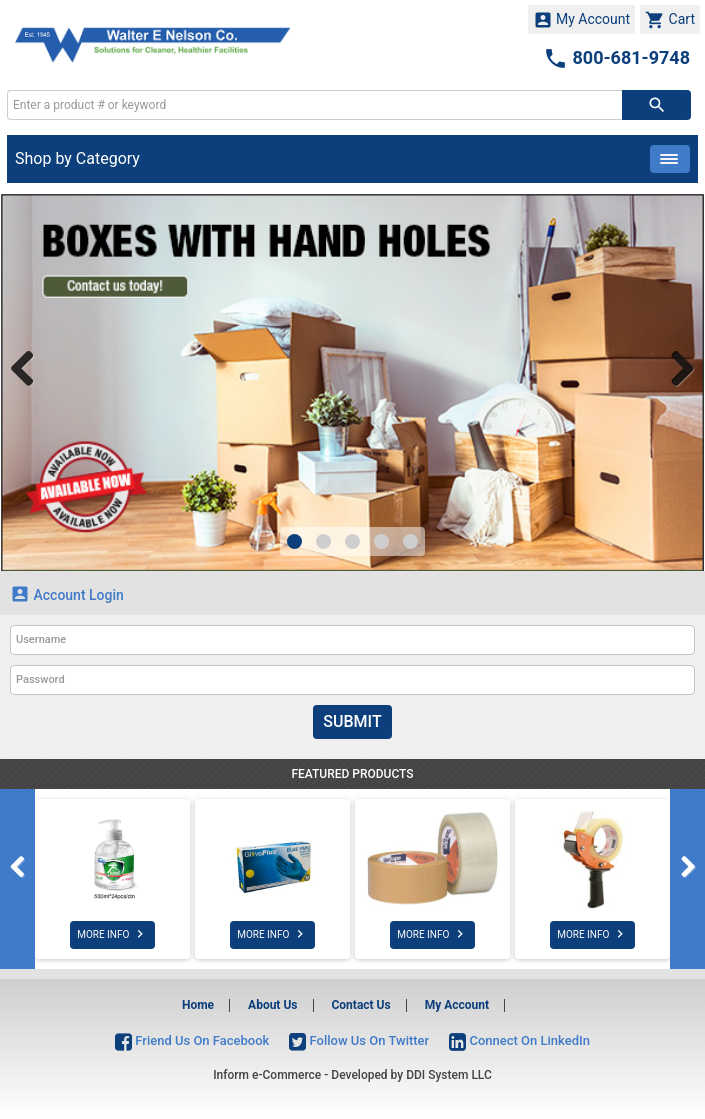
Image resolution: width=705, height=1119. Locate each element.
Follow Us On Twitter (359, 1040)
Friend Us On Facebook (192, 1040)
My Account (582, 20)
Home (198, 1005)
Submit (352, 721)
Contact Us (360, 1005)
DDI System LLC (449, 1075)
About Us (272, 1005)
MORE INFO (112, 934)
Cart (670, 20)
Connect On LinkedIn (519, 1040)
